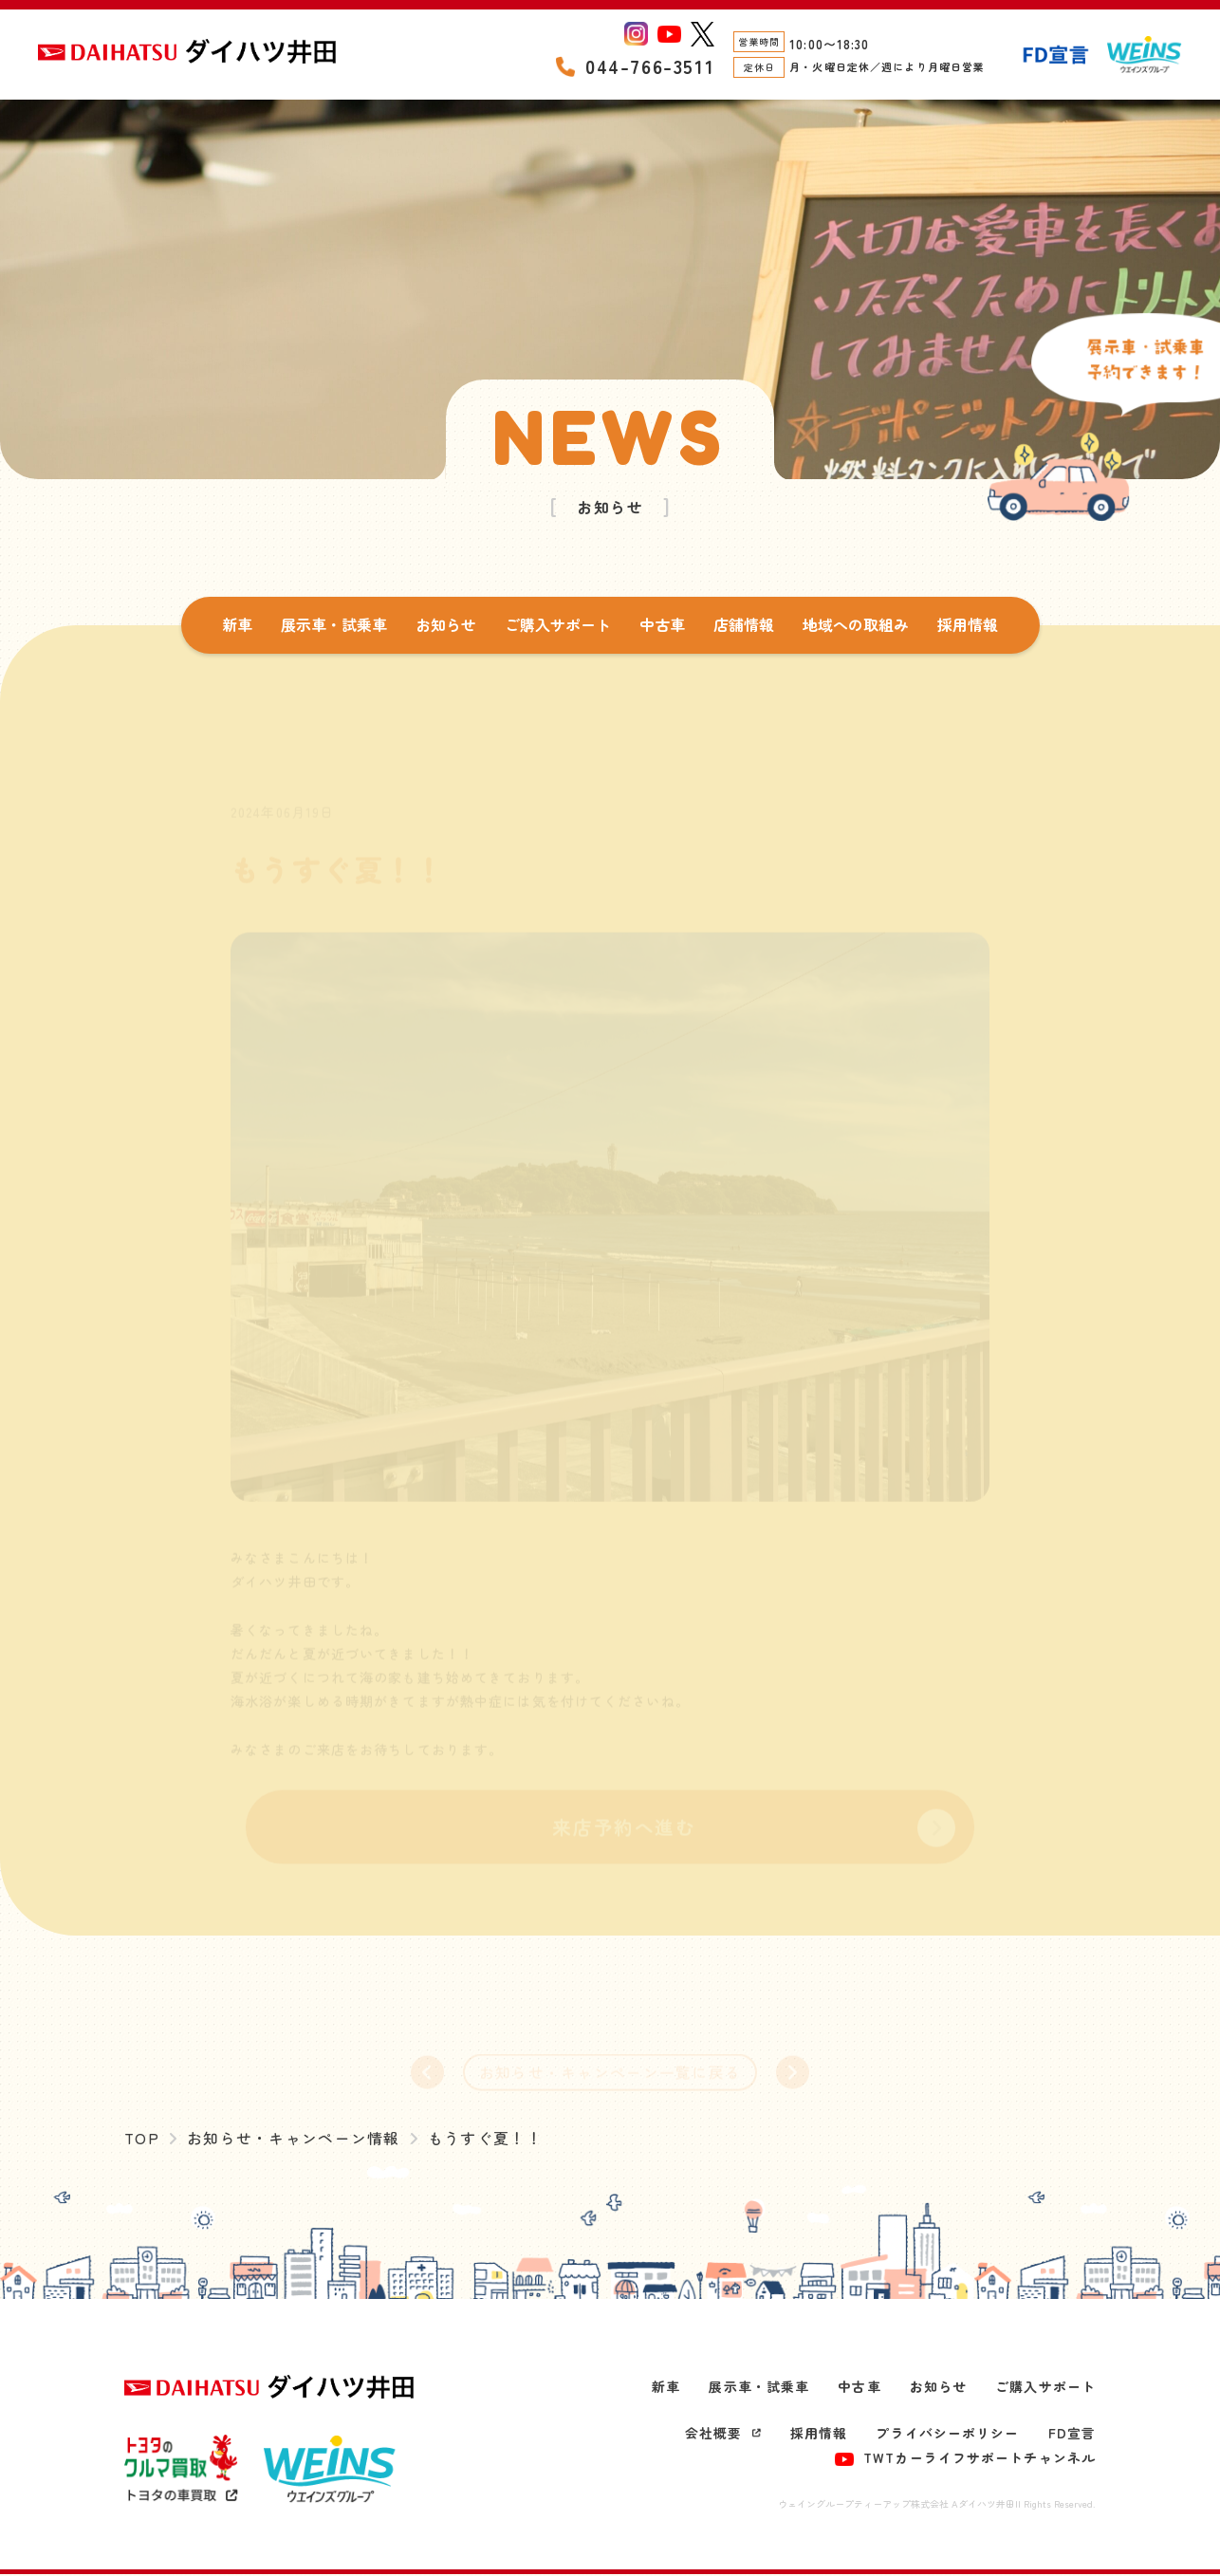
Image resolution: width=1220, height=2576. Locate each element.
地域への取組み (856, 624)
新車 (237, 624)
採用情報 (967, 624)
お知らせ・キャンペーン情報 (294, 2139)
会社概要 (722, 2434)
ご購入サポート (558, 624)
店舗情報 (743, 624)
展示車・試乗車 (334, 624)
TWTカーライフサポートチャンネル (964, 2458)
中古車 (662, 624)
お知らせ (446, 624)
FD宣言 (1072, 2434)
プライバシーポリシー (947, 2434)
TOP (142, 2139)
